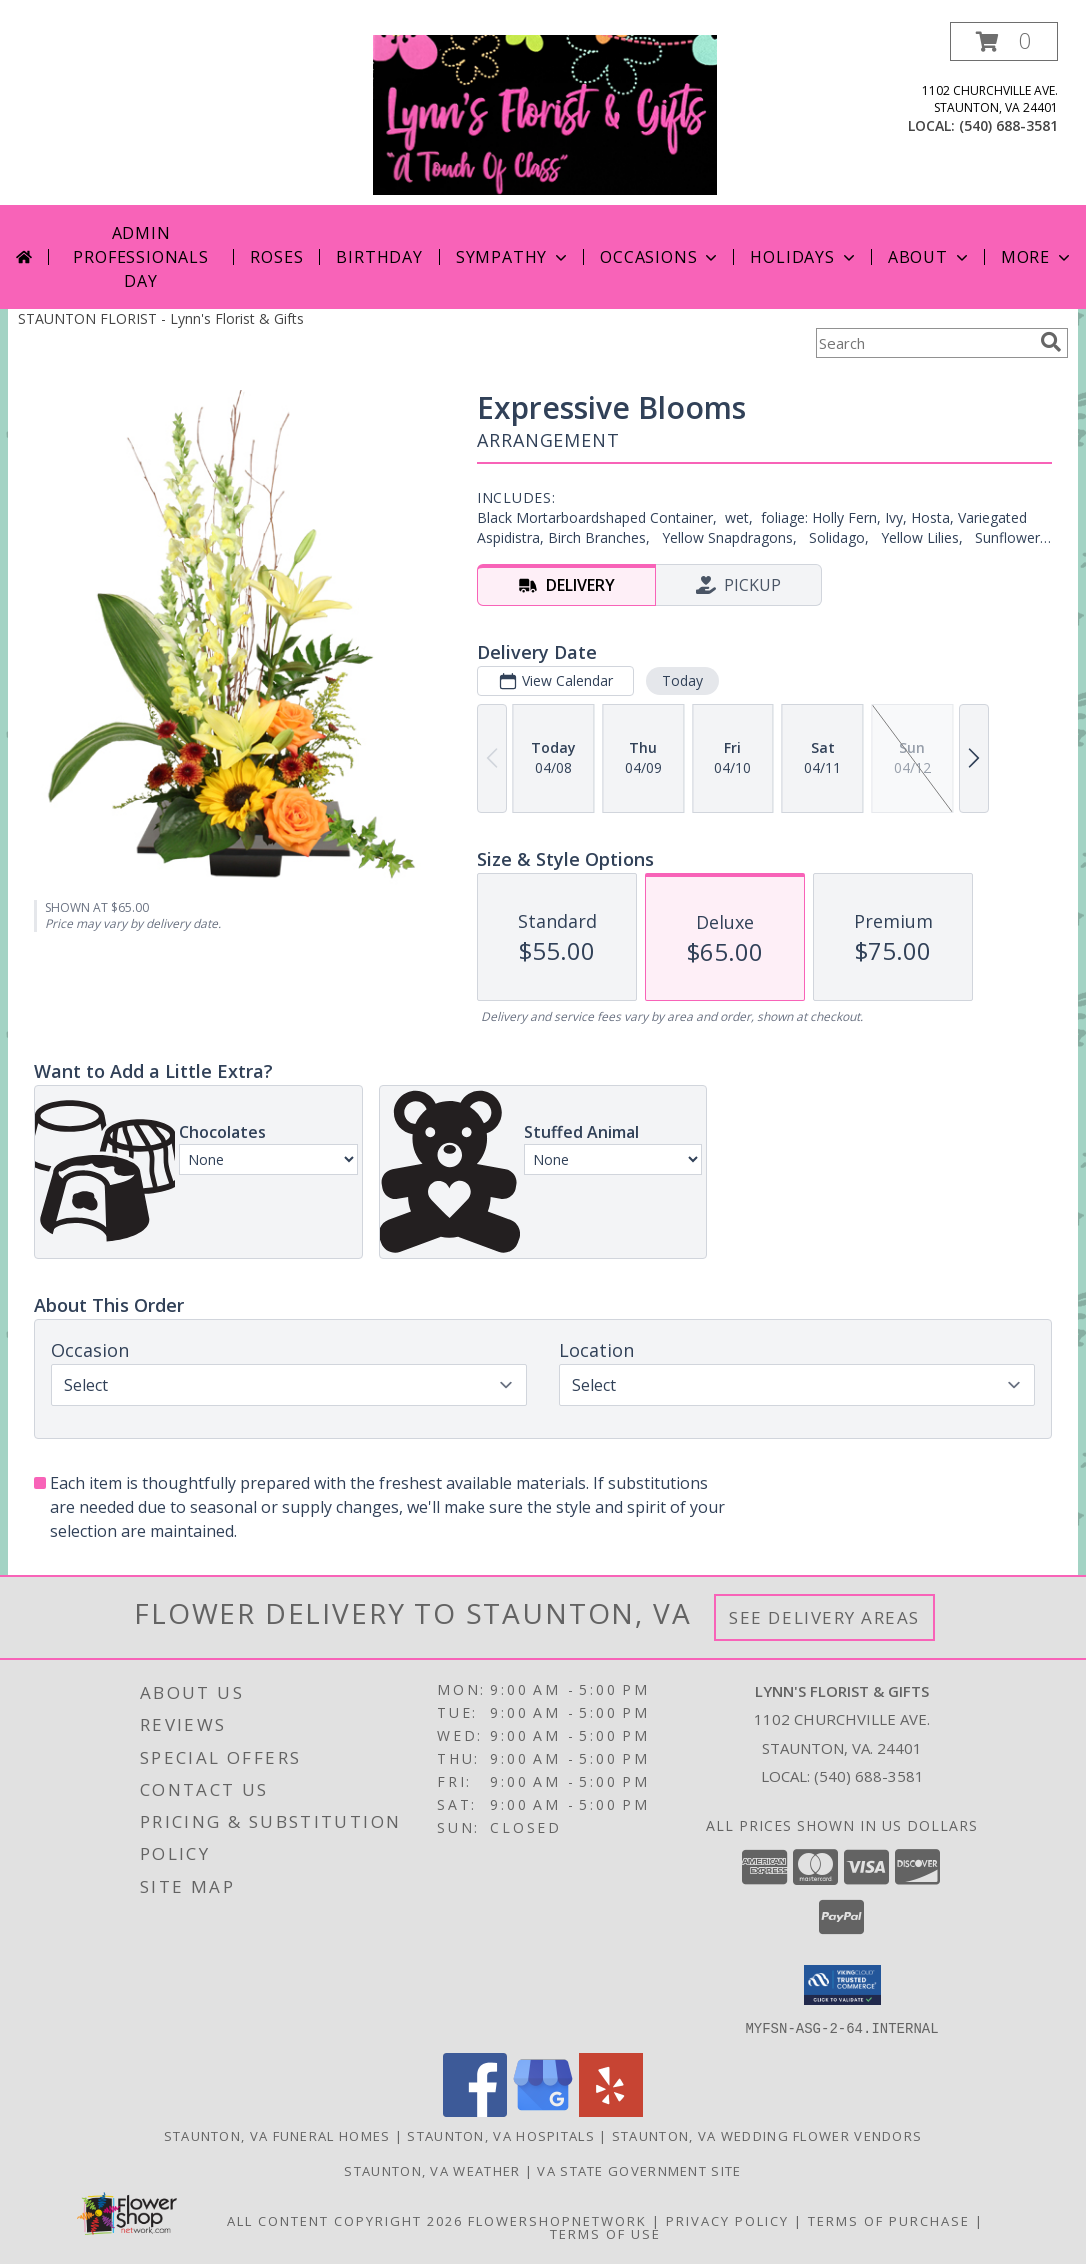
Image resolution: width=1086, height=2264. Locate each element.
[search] (1051, 342)
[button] (1004, 41)
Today (682, 680)
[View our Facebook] (475, 2110)
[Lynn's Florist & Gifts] (545, 113)
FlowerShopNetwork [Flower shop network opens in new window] (557, 2220)
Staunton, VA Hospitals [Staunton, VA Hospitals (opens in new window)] (501, 2135)
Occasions (660, 257)
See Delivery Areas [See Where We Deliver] (824, 1617)
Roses (276, 257)
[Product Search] (924, 343)
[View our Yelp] (611, 2110)
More (1037, 257)
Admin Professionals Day (140, 257)
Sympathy (513, 257)
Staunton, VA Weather (432, 2170)
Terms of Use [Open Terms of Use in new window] (605, 2233)
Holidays (804, 257)
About (930, 257)
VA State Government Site (639, 2170)
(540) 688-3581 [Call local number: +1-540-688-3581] (1008, 125)
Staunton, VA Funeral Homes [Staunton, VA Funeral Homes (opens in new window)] (277, 2135)
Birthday (379, 257)
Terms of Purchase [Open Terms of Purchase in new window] (889, 2220)
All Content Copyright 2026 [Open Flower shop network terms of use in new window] (345, 2220)
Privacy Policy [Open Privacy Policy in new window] (727, 2220)
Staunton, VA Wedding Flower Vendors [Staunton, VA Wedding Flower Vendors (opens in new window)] (767, 2135)
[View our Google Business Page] (543, 2110)
